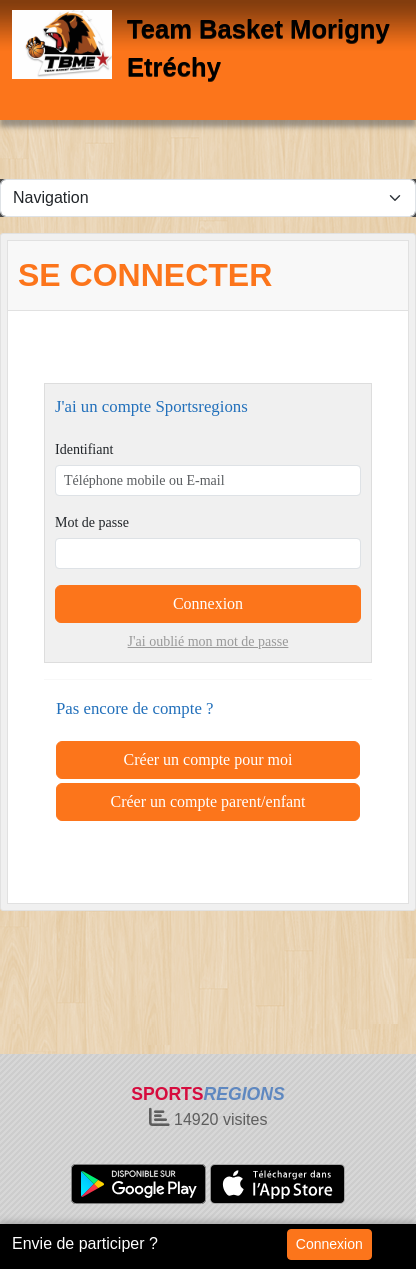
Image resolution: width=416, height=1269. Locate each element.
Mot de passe (92, 522)
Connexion (329, 1244)
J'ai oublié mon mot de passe (208, 641)
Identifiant (84, 449)
